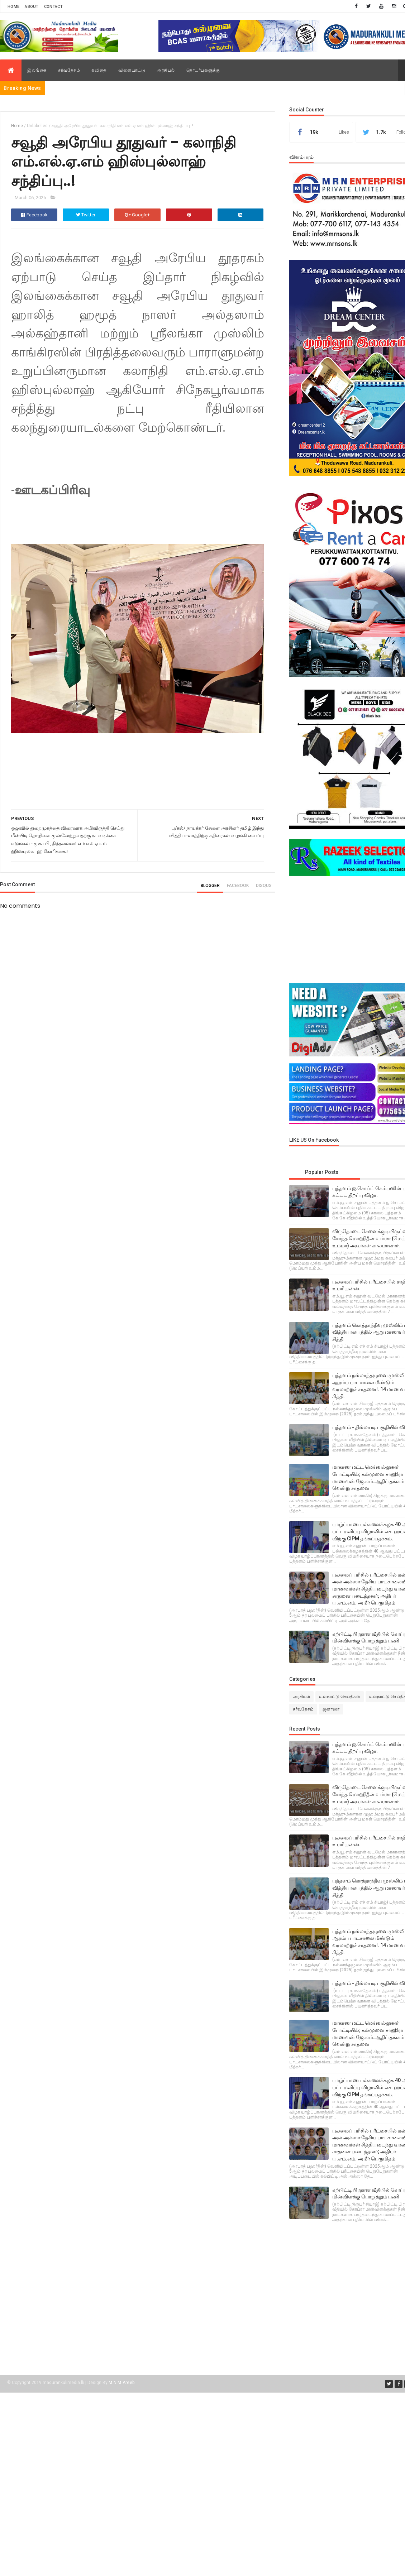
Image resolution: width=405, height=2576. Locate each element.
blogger (210, 885)
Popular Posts (321, 1172)
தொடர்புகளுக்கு (203, 70)
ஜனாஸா (331, 1709)
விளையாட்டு (132, 70)
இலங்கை (37, 70)
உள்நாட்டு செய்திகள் (339, 1696)
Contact (53, 6)
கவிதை (99, 70)
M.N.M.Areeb (121, 2382)
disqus (264, 885)
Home (13, 6)
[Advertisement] (344, 930)
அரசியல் (166, 70)
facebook (238, 885)
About (32, 6)
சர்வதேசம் (69, 70)
